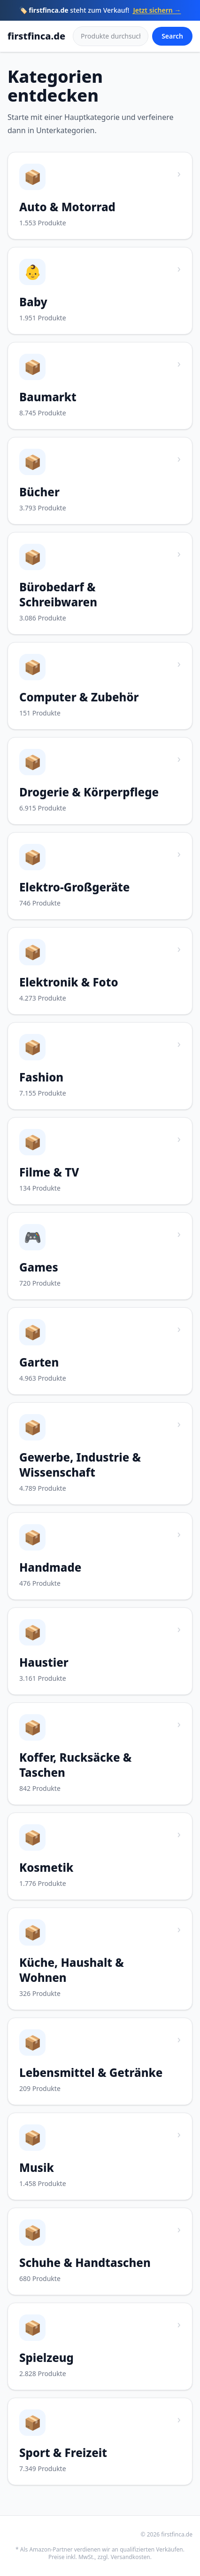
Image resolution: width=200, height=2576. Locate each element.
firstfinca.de (36, 36)
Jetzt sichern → (157, 10)
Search (172, 36)
